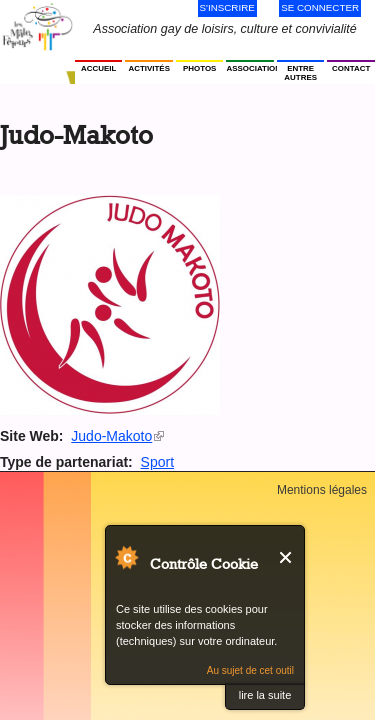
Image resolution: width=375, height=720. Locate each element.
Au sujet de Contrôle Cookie (126, 557)
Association (249, 68)
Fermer (286, 557)
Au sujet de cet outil (250, 670)
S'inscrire (227, 7)
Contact (351, 68)
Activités (148, 68)
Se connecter (320, 7)
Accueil (98, 68)
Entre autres (300, 73)
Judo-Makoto (117, 436)
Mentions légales (322, 490)
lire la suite (265, 695)
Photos (199, 68)
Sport (157, 462)
